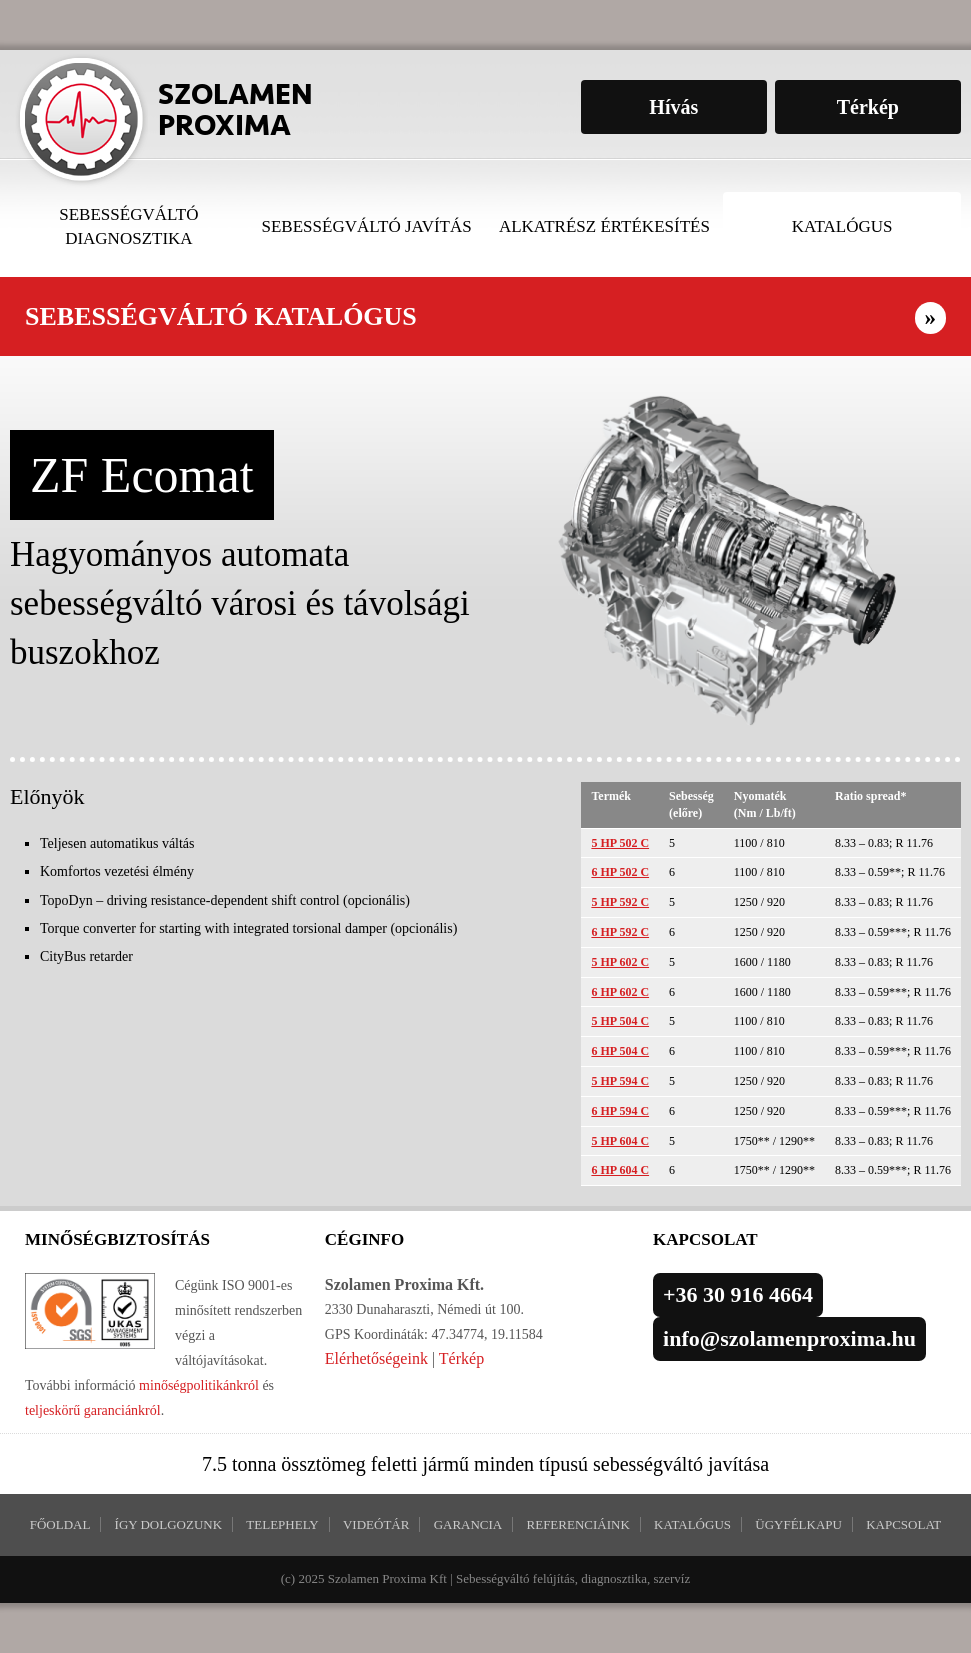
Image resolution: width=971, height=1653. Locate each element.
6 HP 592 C (620, 932)
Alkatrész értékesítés (604, 226)
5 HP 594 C (620, 1081)
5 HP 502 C (620, 843)
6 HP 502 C (620, 872)
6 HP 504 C (620, 1051)
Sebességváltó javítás (367, 226)
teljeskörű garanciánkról (93, 1410)
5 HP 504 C (620, 1021)
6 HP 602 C (620, 992)
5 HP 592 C (620, 902)
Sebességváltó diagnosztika (128, 226)
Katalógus (842, 226)
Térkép (461, 1358)
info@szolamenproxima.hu (789, 1338)
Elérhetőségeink (376, 1358)
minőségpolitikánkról (197, 1385)
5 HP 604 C (620, 1141)
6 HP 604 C (620, 1170)
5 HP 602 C (620, 962)
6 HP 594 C (620, 1111)
